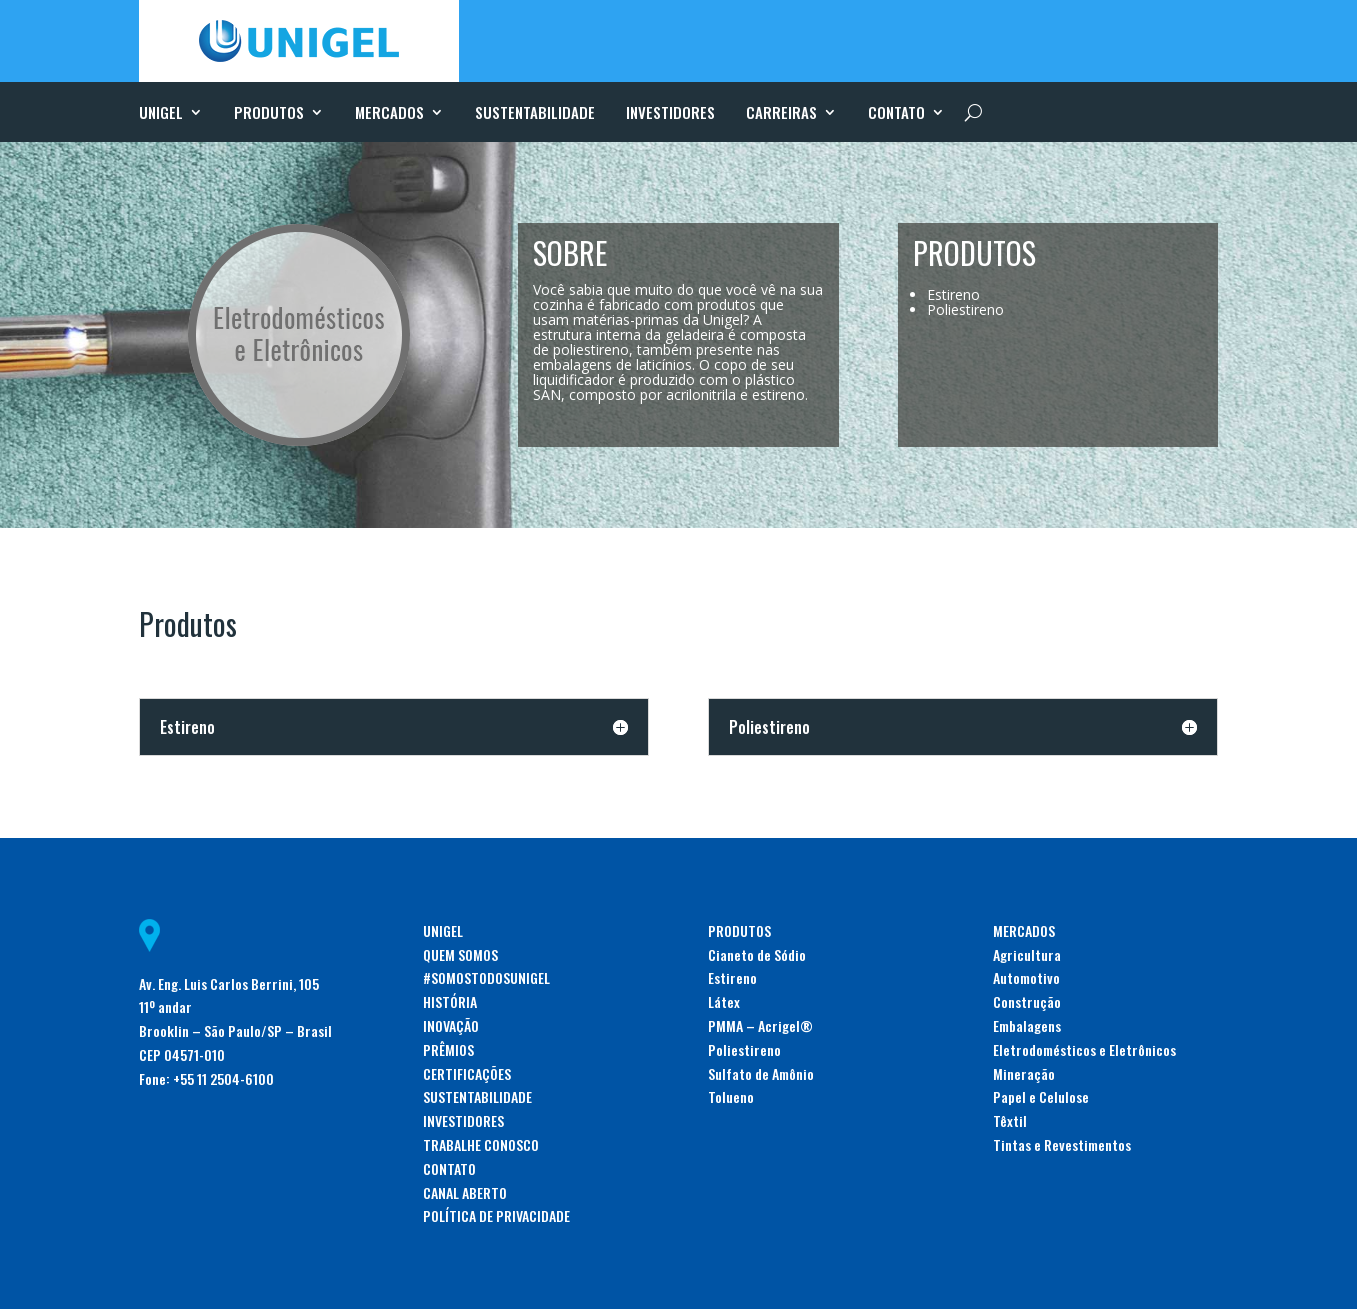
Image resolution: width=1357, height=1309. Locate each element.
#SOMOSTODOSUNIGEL (486, 977)
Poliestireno (744, 1049)
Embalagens (1027, 1025)
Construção (1027, 1001)
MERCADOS (389, 114)
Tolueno (731, 1096)
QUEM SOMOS (460, 954)
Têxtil (1010, 1120)
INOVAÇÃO (451, 1025)
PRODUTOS (269, 114)
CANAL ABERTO (465, 1192)
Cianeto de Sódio (757, 954)
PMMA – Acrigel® (760, 1025)
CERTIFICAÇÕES (467, 1073)
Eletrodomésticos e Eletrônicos (1084, 1049)
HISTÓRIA (450, 1001)
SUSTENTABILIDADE (535, 114)
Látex (724, 1001)
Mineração (1024, 1073)
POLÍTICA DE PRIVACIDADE (496, 1215)
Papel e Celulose (1041, 1096)
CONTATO (896, 114)
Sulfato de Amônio (761, 1073)
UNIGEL (161, 114)
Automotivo (1026, 977)
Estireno (732, 977)
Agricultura (1027, 954)
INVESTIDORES (670, 114)
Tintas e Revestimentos (1062, 1144)
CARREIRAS (781, 114)
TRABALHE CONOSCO (481, 1144)
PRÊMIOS (448, 1049)
